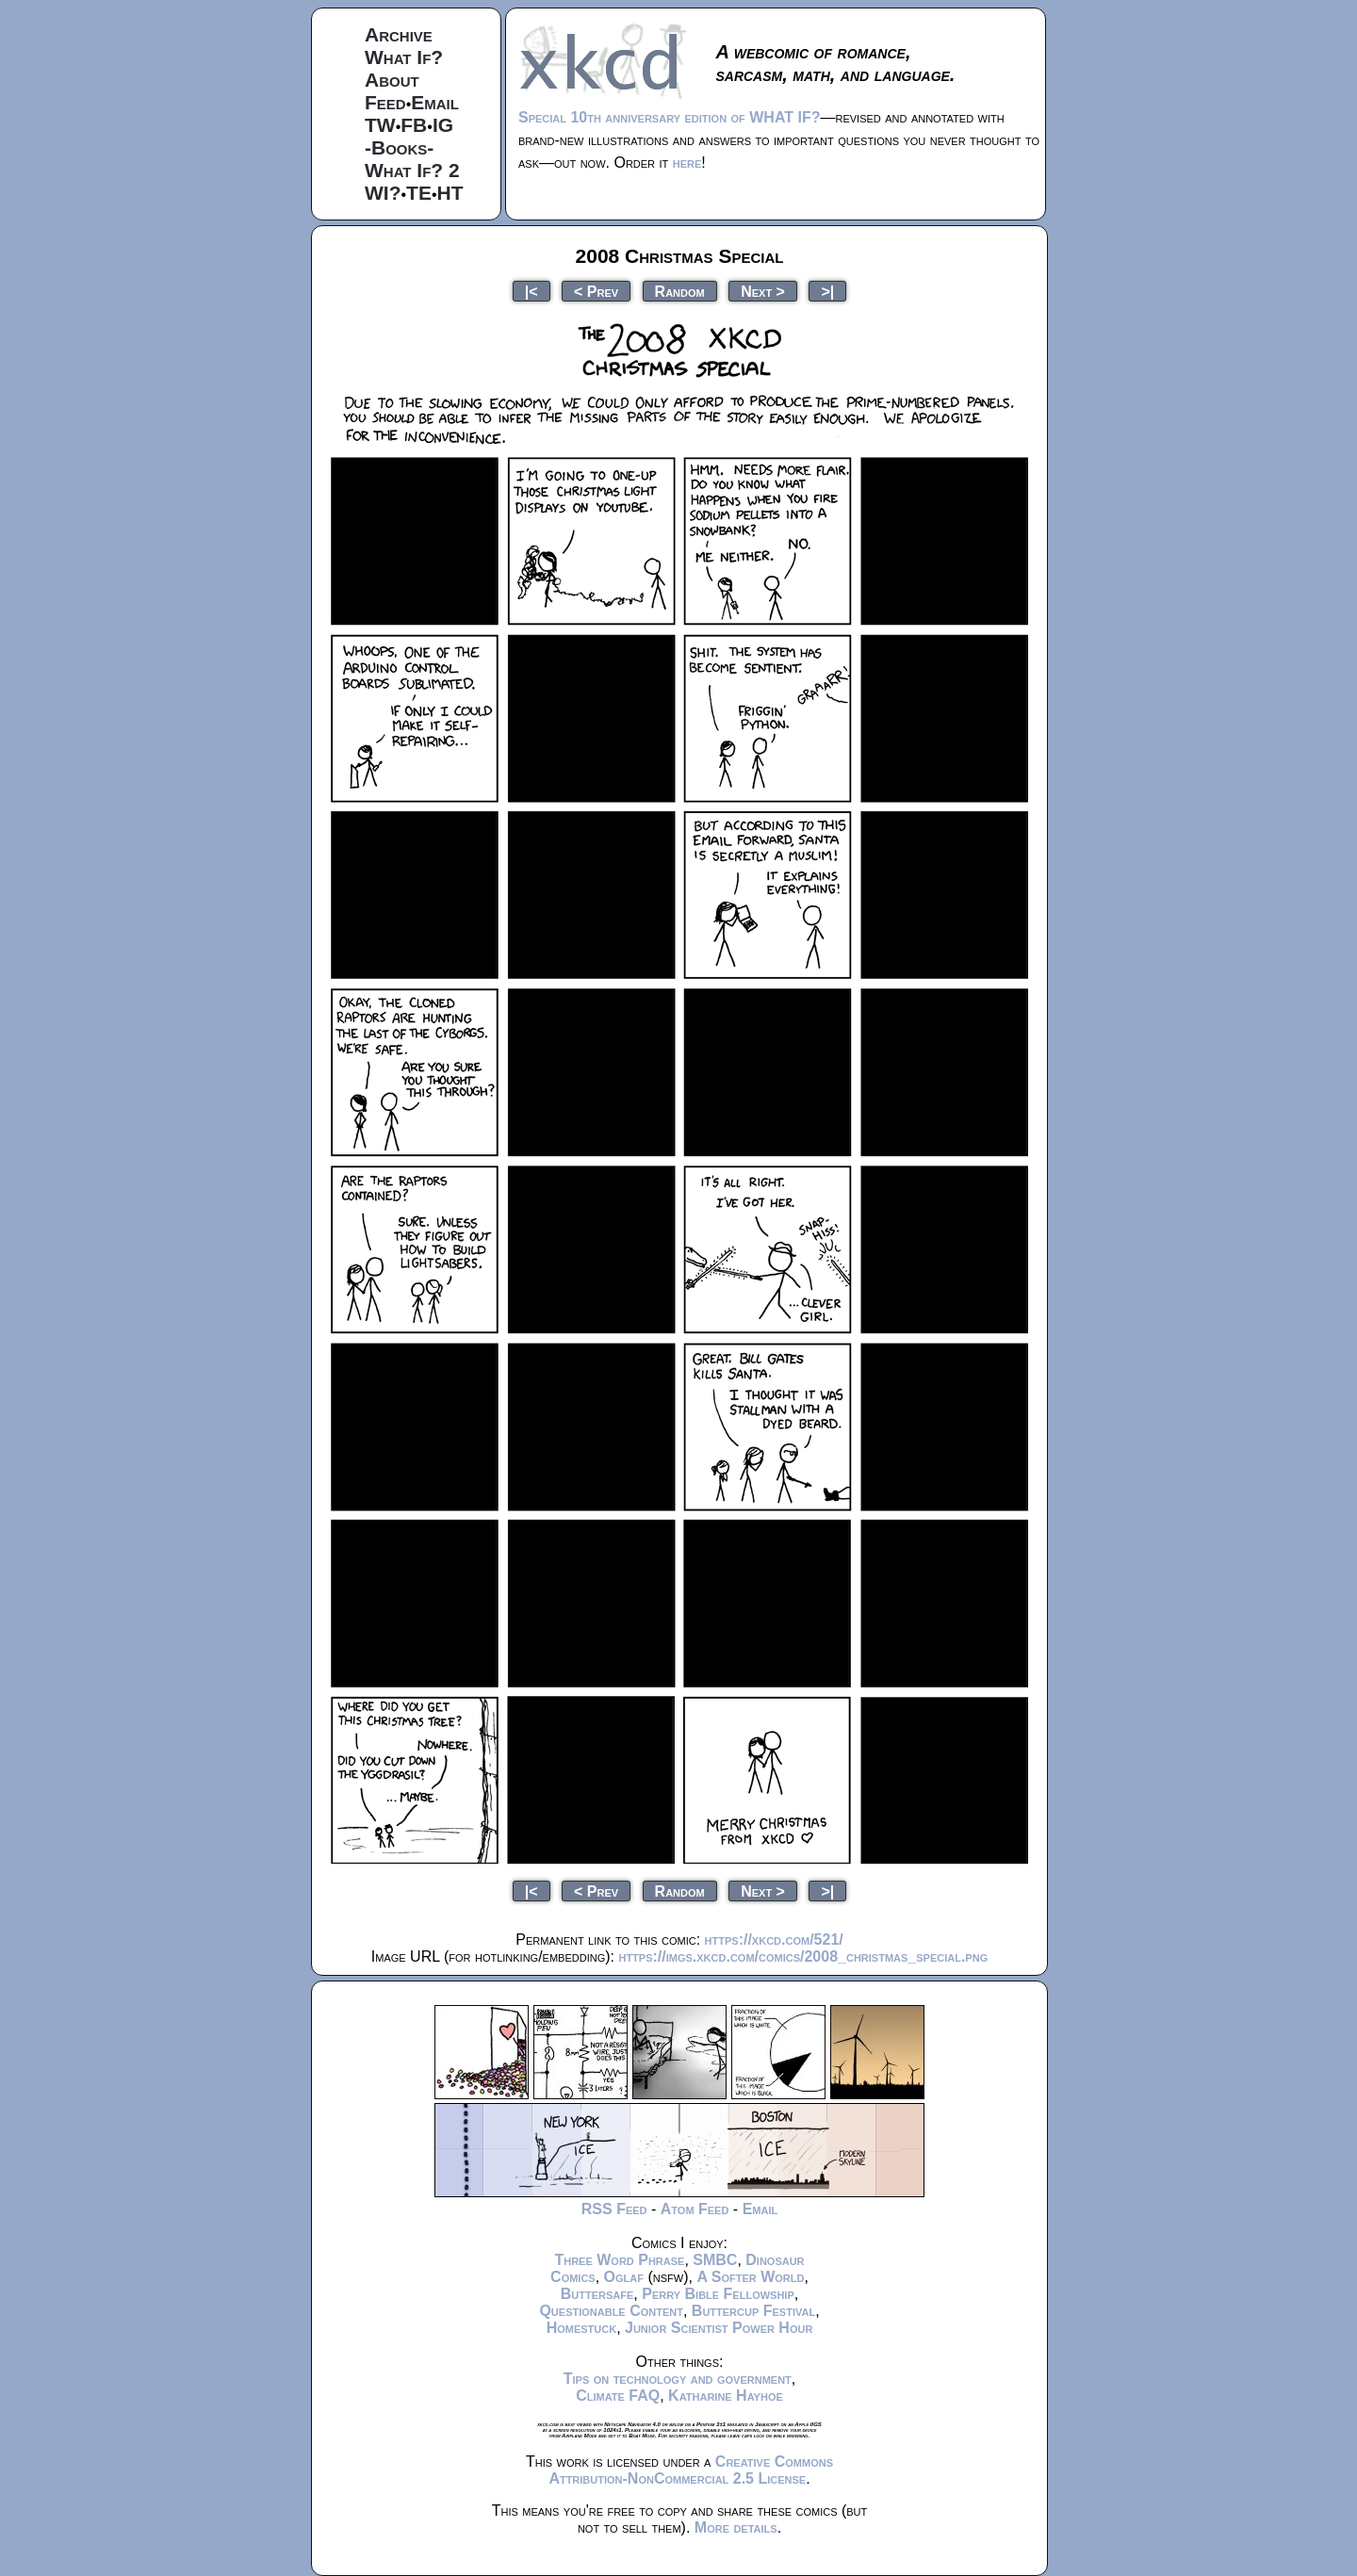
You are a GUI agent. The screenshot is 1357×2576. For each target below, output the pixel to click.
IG (443, 125)
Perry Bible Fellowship (718, 2294)
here (687, 163)
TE (419, 193)
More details (736, 2527)
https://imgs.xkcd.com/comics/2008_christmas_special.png (803, 1956)
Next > (763, 291)
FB (414, 125)
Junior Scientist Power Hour (718, 2328)
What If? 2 (412, 170)
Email (435, 102)
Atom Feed (695, 2209)
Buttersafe (597, 2294)
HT (450, 193)
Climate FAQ (618, 2396)
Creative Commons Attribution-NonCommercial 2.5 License (690, 2470)
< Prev (596, 291)
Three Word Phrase (619, 2260)
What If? (404, 57)
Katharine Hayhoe (725, 2396)
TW (380, 125)
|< (531, 291)
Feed (385, 102)
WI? (383, 193)
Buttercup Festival (753, 2311)
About (392, 79)
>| (827, 291)
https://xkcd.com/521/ (774, 1940)
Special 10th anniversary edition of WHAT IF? (669, 117)
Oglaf (624, 2277)
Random (680, 291)
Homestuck (582, 2328)
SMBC (715, 2260)
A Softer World (750, 2277)
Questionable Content (611, 2311)
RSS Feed (614, 2209)
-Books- (399, 147)
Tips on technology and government (678, 2379)
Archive (399, 34)
